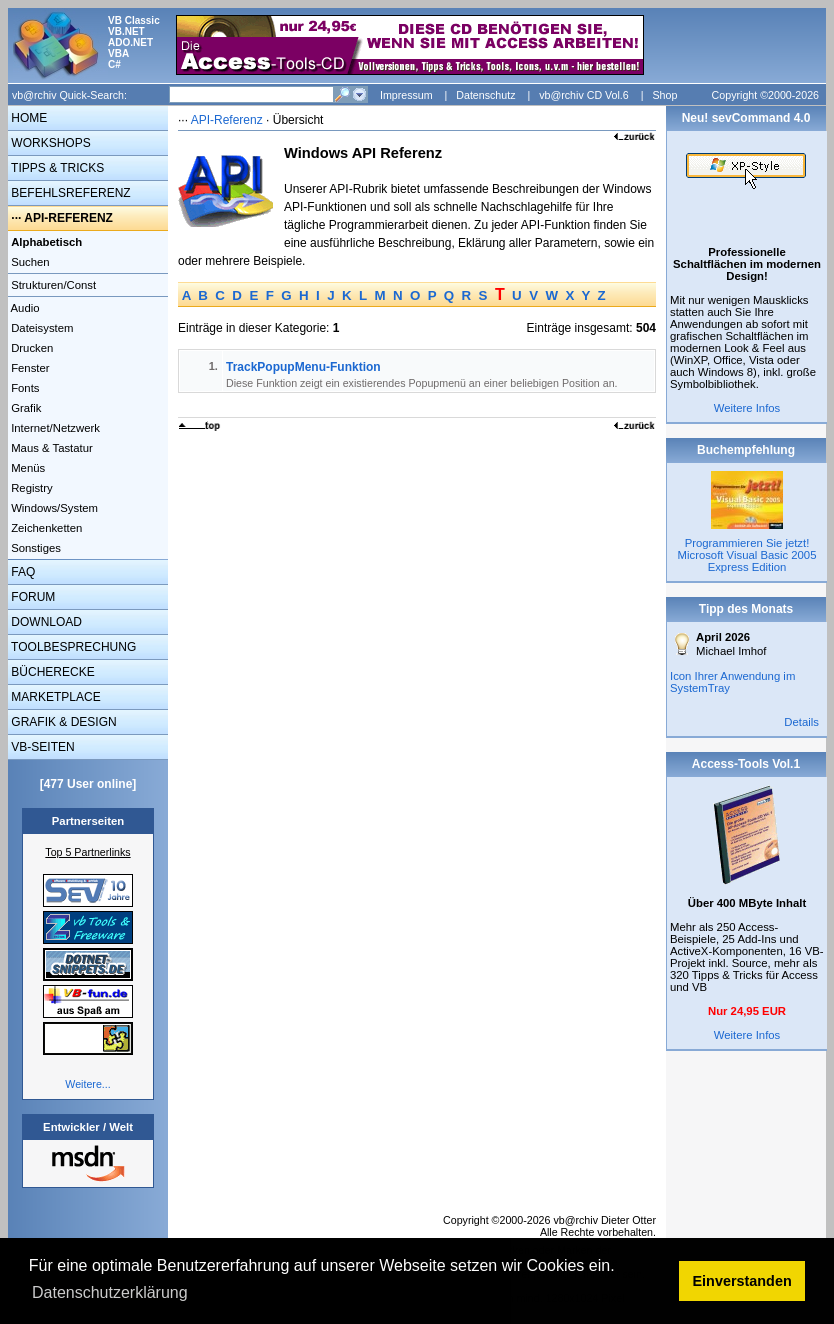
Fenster (29, 368)
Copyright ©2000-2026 (765, 95)
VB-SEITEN (41, 747)
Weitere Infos (747, 408)
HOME (27, 118)
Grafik (24, 408)
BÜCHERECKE (51, 672)
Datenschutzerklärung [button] (110, 1292)
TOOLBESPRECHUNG (72, 647)
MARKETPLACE (54, 697)
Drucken (30, 348)
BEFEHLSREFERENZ (69, 193)
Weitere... (87, 1084)
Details (801, 722)
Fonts (23, 388)
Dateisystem (40, 328)
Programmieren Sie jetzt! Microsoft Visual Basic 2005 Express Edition (747, 555)
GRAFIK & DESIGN (62, 722)
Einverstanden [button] (742, 1281)
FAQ (21, 572)
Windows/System (53, 508)
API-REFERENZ (68, 218)
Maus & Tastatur (50, 448)
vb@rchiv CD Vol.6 (584, 95)
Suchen (29, 262)
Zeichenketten (45, 528)
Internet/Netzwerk (54, 428)
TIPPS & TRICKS (56, 168)
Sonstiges (34, 548)
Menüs (26, 468)
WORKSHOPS (49, 143)
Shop (664, 95)
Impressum (406, 95)
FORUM (31, 597)
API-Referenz (227, 120)
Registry (30, 488)
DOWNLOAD (45, 622)
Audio (24, 308)
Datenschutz (485, 95)
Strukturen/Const (52, 285)
